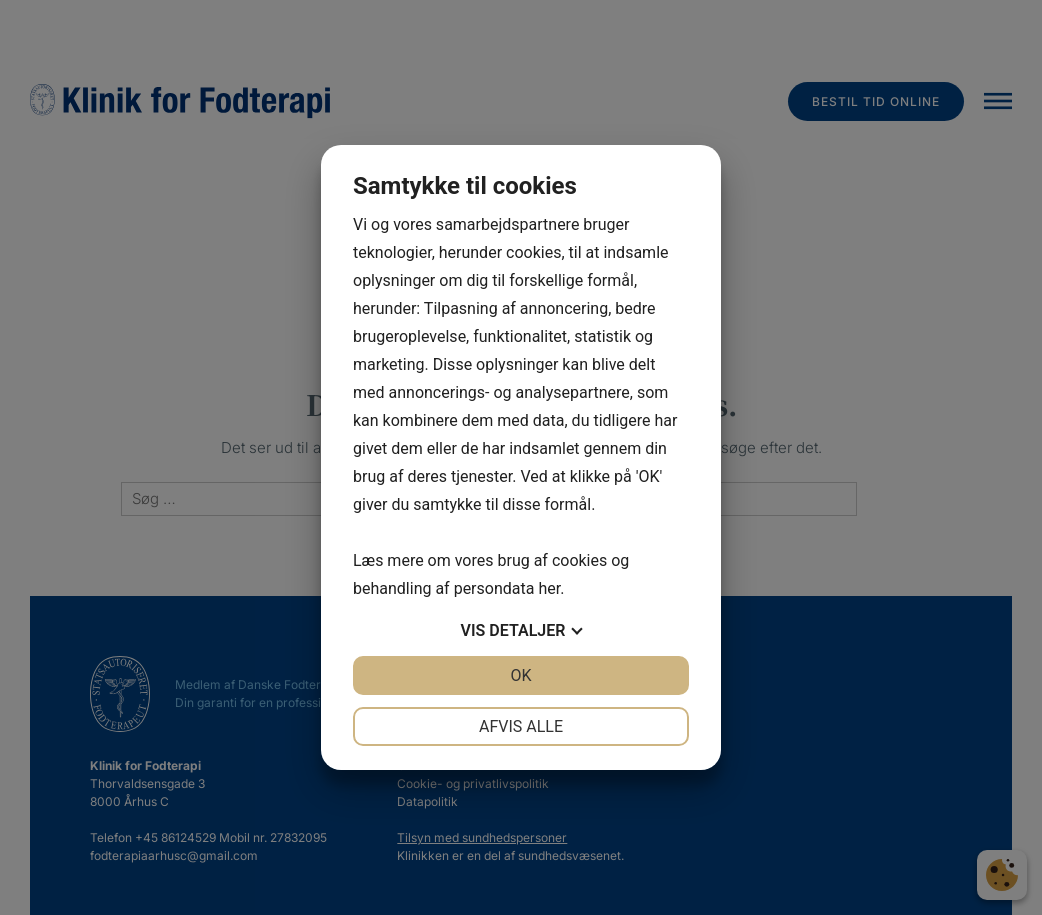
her (549, 588)
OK (520, 675)
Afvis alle (521, 726)
